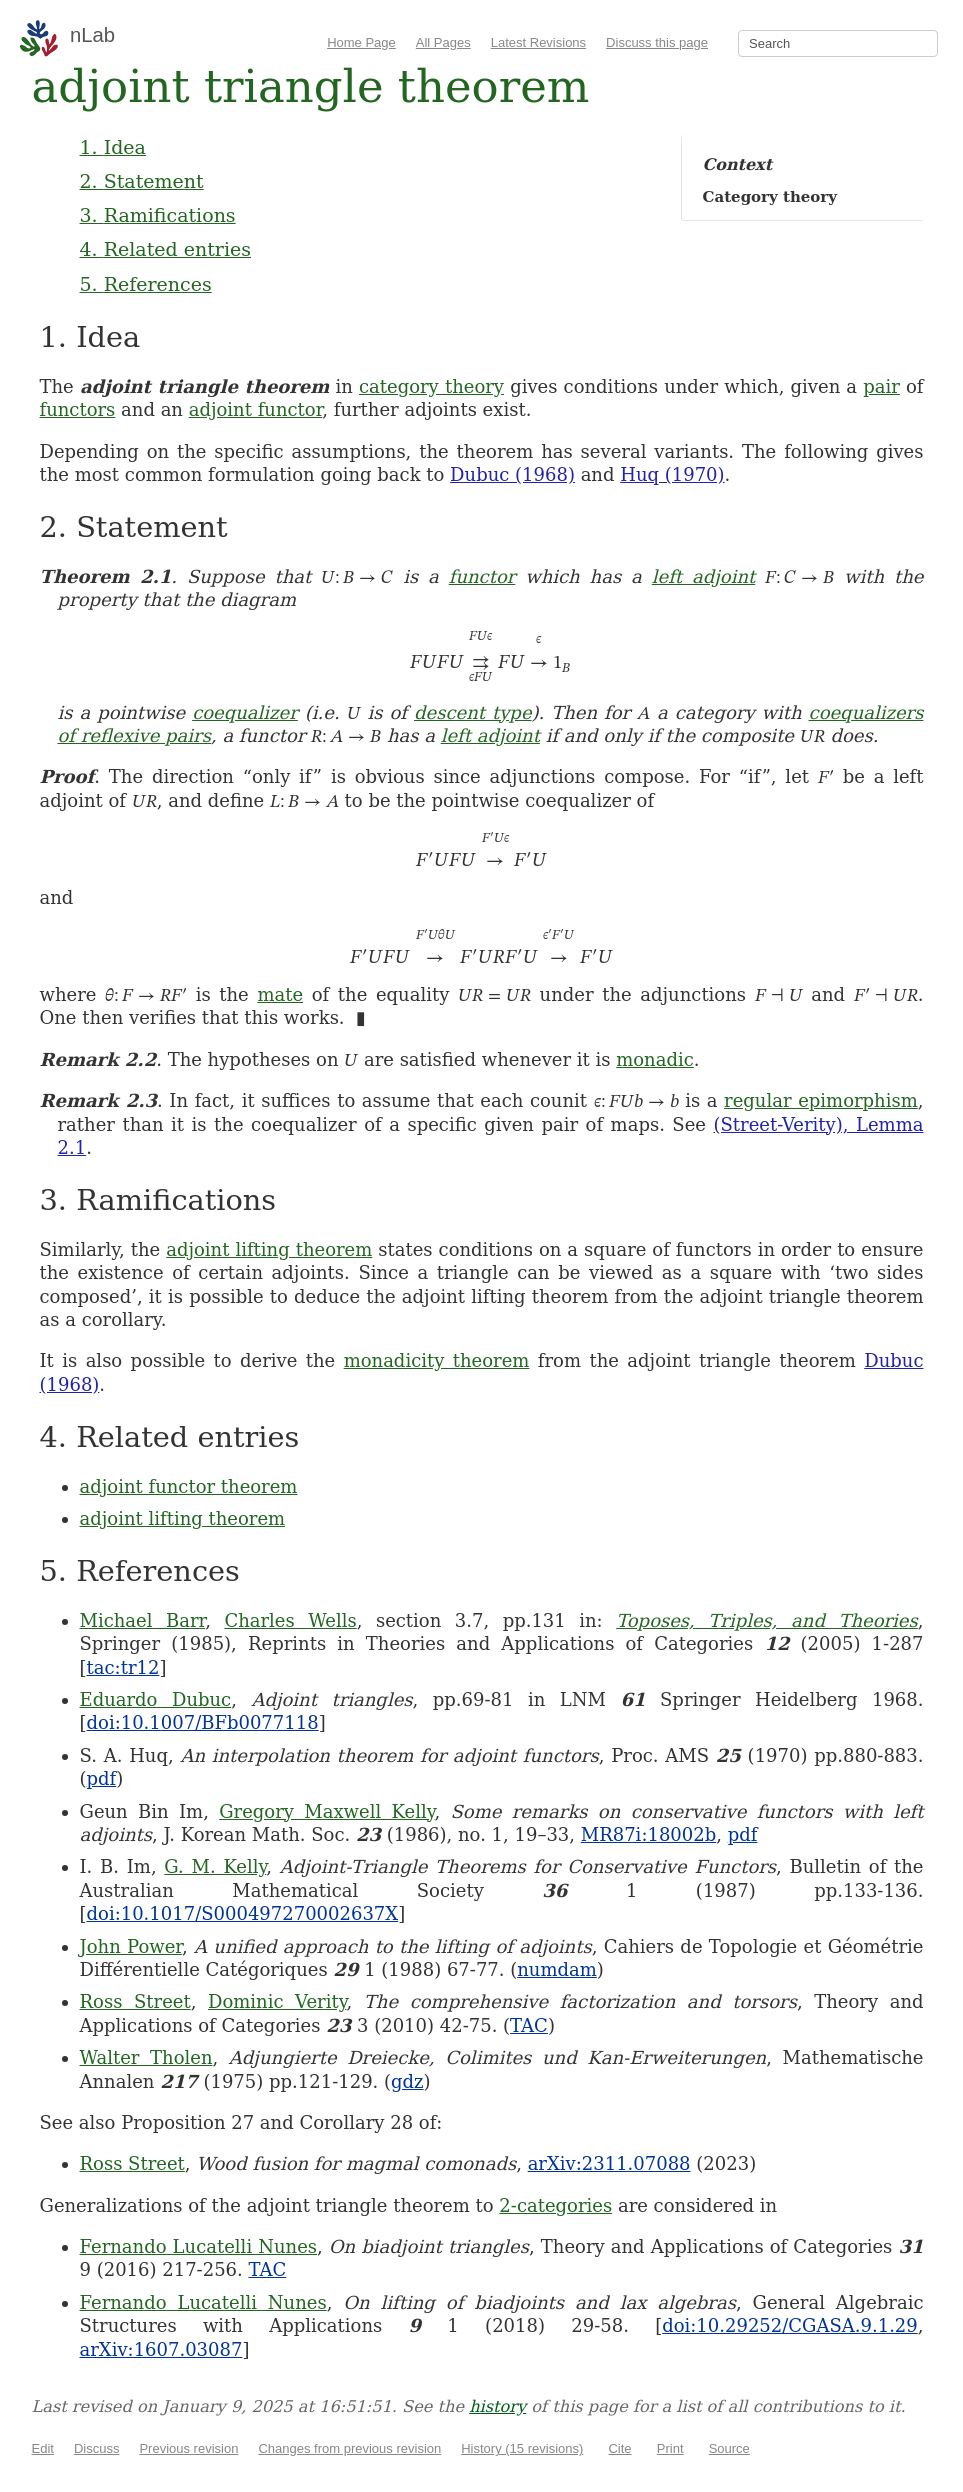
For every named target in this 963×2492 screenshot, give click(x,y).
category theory (431, 386)
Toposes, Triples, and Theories (767, 1620)
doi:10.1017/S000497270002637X (243, 1913)
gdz (407, 2081)
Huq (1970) (672, 474)
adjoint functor (256, 409)
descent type (473, 712)
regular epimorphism (821, 1100)
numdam (557, 1969)
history (497, 2406)
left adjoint (703, 576)
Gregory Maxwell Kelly (326, 1811)
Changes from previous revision (349, 2448)
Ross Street (135, 2001)
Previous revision (188, 2448)
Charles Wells (290, 1620)
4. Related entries (165, 249)
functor (482, 576)
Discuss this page (657, 42)
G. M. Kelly (215, 1866)
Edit (43, 2448)
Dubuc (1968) (512, 474)
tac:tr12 (123, 1667)
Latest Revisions (538, 42)
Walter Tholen (146, 2057)
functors (78, 409)
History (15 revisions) (522, 2448)
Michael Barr (143, 1620)
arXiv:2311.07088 (609, 2163)
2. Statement (142, 181)
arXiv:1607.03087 (161, 2349)
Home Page (361, 42)
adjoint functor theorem (189, 1486)
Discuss (97, 2448)
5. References (146, 284)
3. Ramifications (158, 215)
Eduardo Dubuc (156, 1699)
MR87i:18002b (649, 1834)
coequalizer (245, 712)
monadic (655, 1059)
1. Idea (113, 147)
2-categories (555, 2205)
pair (881, 386)
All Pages (443, 42)
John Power (131, 1946)
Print (670, 2448)
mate (280, 994)
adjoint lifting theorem (269, 1249)
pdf (102, 1778)
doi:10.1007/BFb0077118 (203, 1722)
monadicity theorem (437, 1360)
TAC (529, 2025)
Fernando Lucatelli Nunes (199, 2246)
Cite (619, 2448)
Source (729, 2448)
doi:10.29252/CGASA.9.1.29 (790, 2325)
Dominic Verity (277, 2001)
